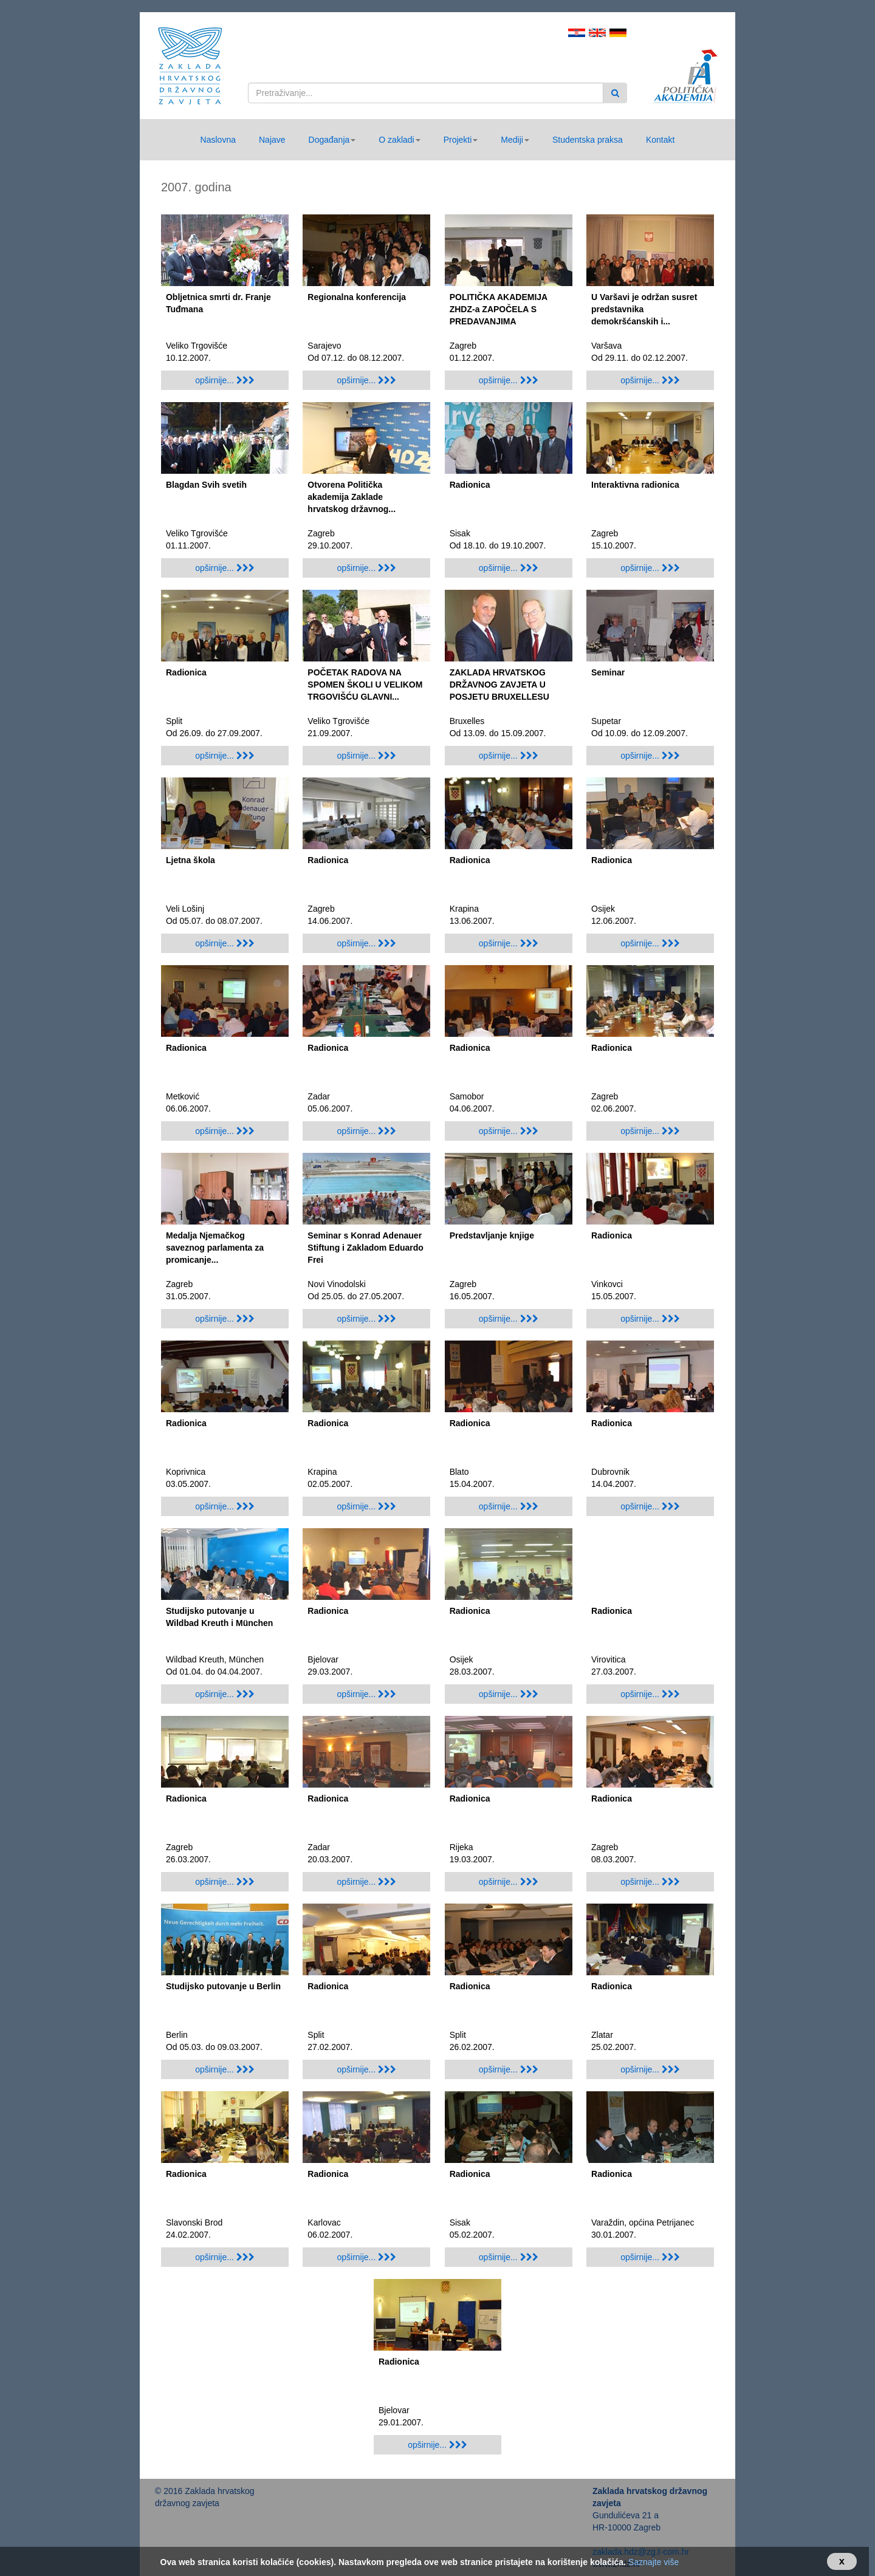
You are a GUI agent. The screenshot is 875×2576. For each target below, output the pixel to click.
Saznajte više (653, 2562)
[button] (332, 139)
